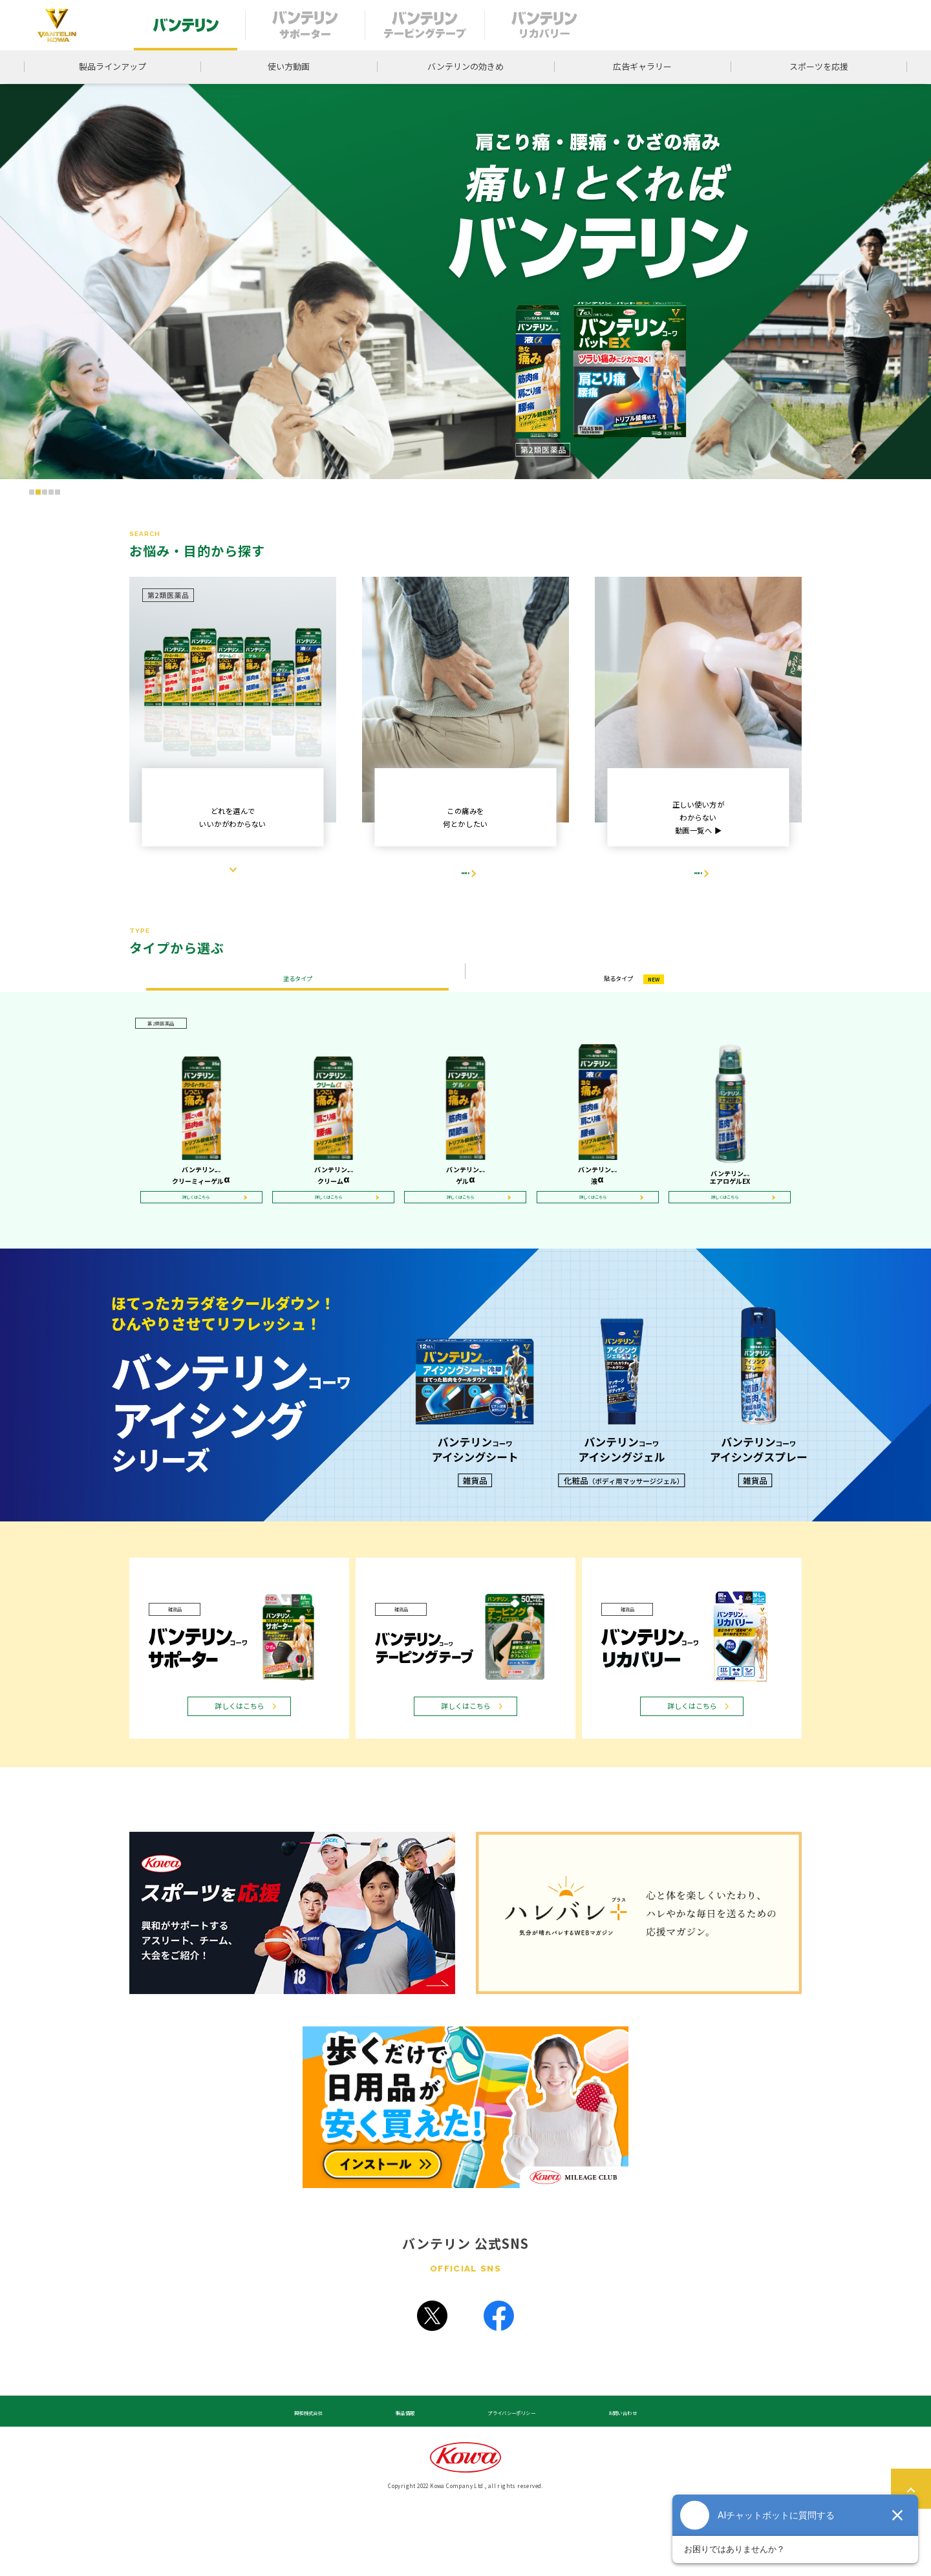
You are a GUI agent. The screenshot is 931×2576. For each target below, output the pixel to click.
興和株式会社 (320, 2475)
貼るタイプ (633, 1008)
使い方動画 (289, 66)
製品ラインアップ (112, 66)
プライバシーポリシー (502, 2475)
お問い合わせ (610, 2475)
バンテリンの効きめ (465, 66)
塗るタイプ (297, 1008)
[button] (31, 492)
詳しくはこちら (202, 1243)
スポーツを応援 (818, 66)
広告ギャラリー (642, 66)
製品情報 (402, 2475)
